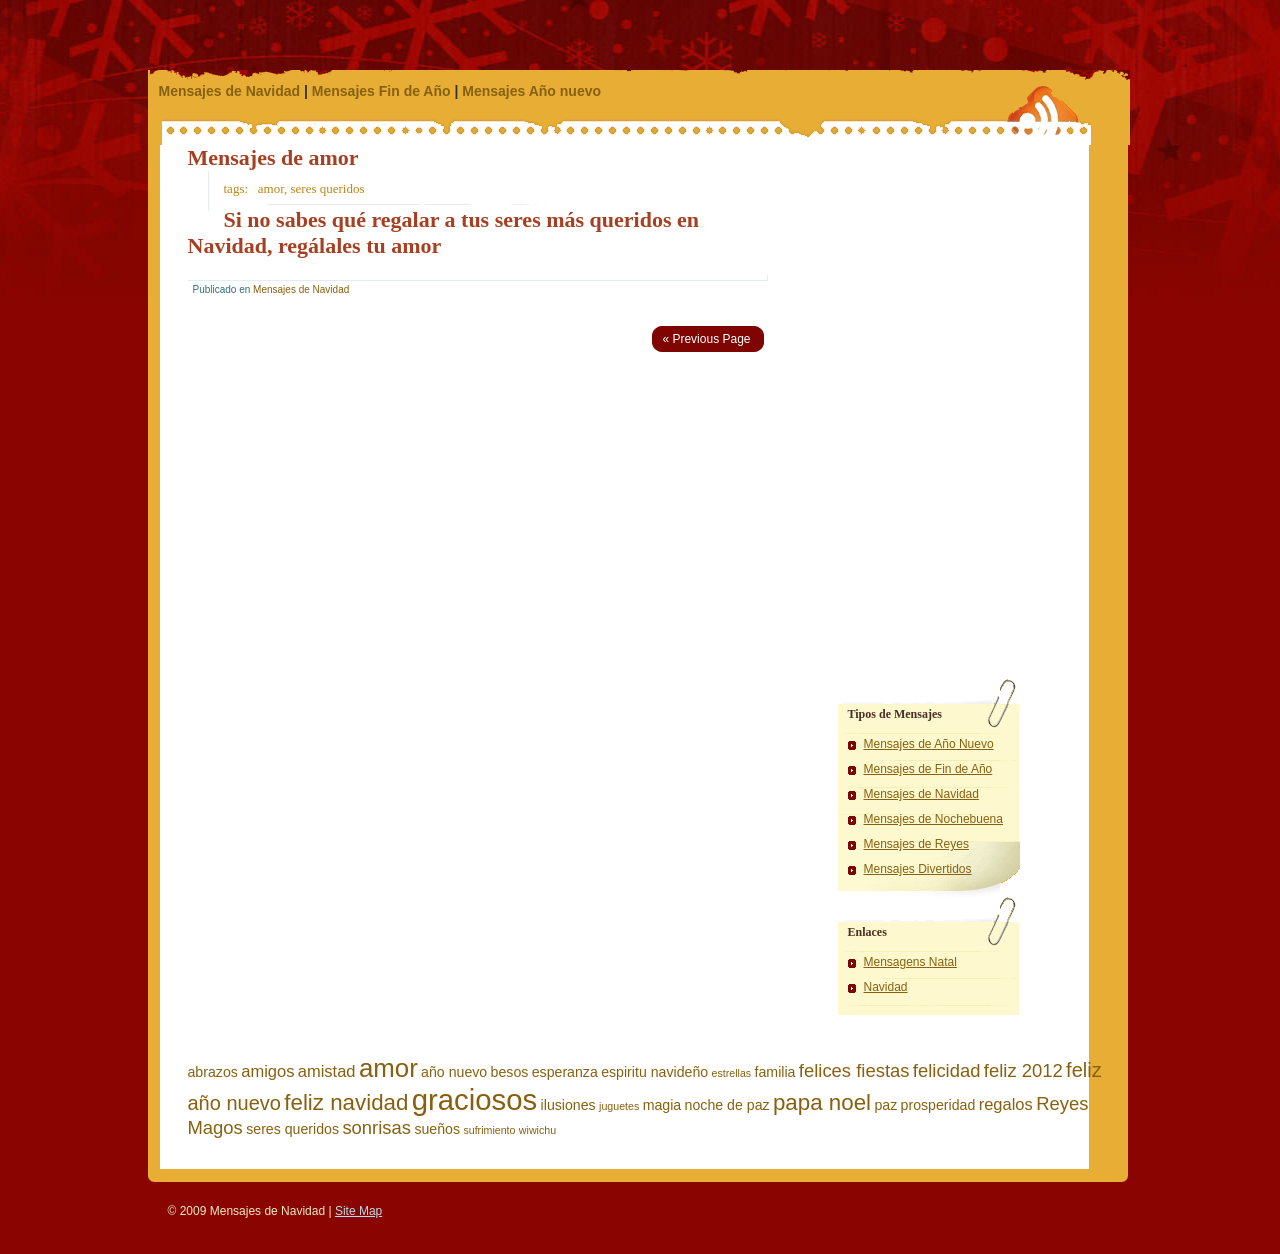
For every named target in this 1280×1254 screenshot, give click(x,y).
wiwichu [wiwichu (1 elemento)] (537, 1130)
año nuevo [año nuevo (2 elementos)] (454, 1072)
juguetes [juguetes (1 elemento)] (619, 1106)
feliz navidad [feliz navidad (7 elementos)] (346, 1102)
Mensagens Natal (910, 962)
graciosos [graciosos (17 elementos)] (475, 1099)
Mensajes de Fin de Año (928, 769)
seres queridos (328, 188)
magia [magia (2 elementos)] (662, 1105)
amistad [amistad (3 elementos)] (327, 1071)
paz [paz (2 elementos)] (885, 1105)
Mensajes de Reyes (916, 844)
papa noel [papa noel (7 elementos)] (822, 1102)
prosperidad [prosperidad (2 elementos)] (938, 1105)
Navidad (886, 987)
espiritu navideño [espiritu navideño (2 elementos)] (654, 1072)
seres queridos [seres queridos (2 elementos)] (292, 1129)
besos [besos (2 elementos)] (510, 1072)
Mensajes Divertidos (918, 869)
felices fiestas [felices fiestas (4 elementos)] (854, 1070)
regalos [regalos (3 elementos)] (1006, 1104)
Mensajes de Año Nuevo (929, 744)
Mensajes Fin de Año (381, 91)
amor (271, 188)
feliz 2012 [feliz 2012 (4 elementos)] (1023, 1070)
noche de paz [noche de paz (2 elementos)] (727, 1105)
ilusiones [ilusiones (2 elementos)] (568, 1105)
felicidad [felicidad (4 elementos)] (947, 1070)
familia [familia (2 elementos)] (775, 1072)
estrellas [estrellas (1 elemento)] (732, 1073)
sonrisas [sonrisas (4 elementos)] (376, 1127)
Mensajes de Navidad (230, 91)
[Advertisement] (933, 270)
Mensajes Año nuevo (531, 91)
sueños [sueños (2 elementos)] (437, 1129)
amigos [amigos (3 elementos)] (267, 1071)
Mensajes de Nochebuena (933, 819)
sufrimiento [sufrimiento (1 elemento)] (489, 1130)
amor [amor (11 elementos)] (388, 1068)
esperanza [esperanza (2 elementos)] (565, 1072)
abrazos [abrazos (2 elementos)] (213, 1072)
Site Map (358, 1211)
